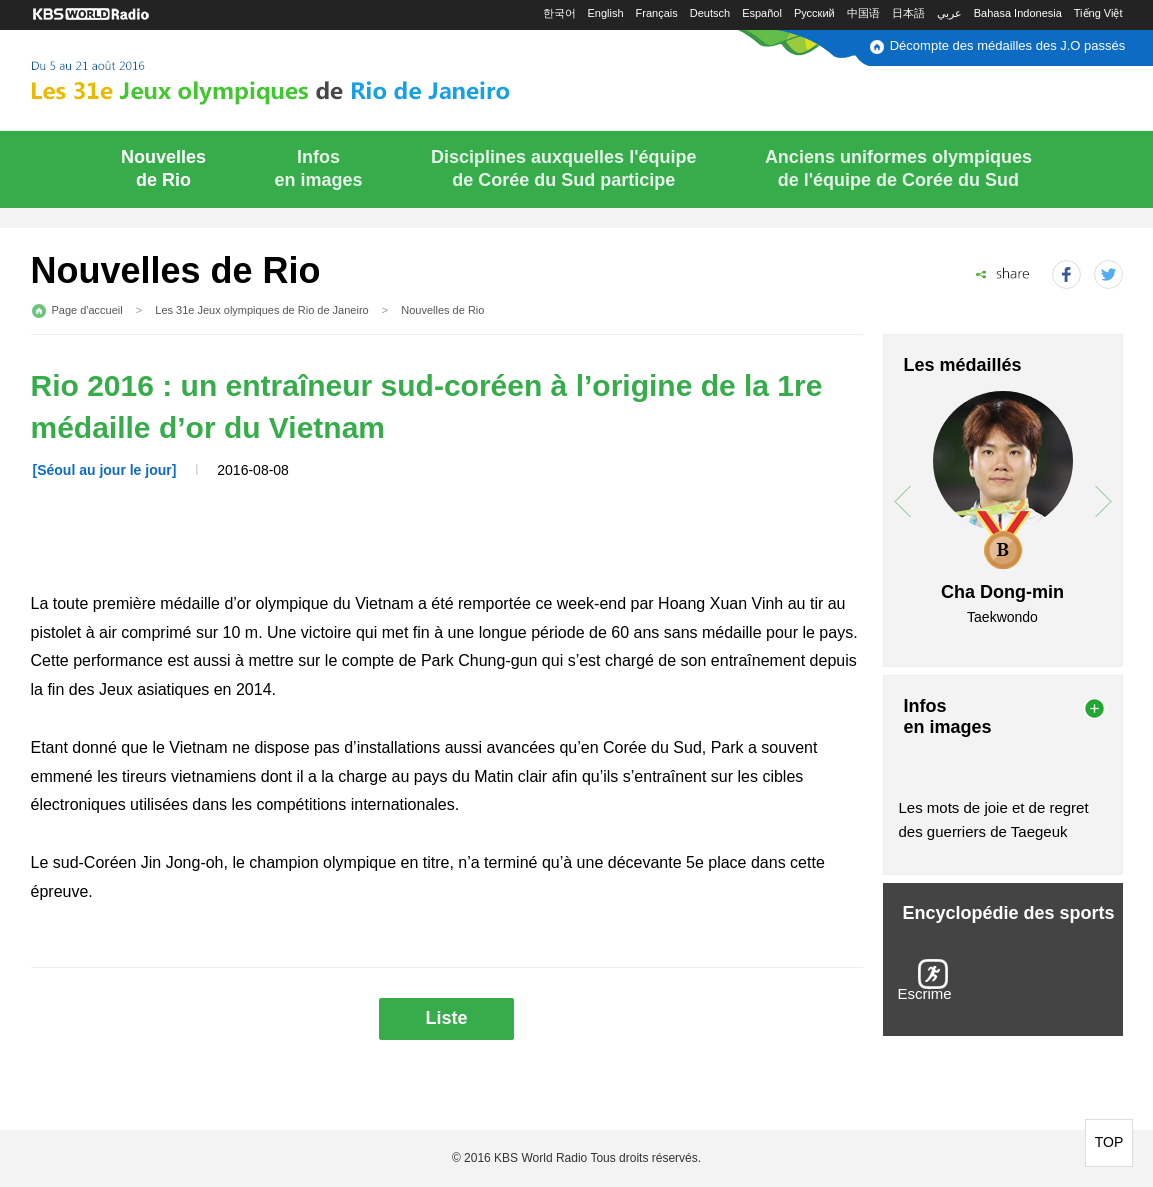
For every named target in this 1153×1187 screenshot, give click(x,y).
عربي (949, 13)
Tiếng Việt (1098, 13)
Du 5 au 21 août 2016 (319, 77)
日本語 (908, 13)
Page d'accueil (87, 310)
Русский (814, 13)
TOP (1109, 1142)
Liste (446, 1018)
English (606, 13)
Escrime (925, 993)
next (1103, 501)
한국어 (559, 13)
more (1094, 708)
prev (902, 501)
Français (657, 13)
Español (762, 13)
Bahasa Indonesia (1018, 13)
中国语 (863, 13)
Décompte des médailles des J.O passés (1008, 45)
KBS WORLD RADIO (91, 14)
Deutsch (710, 13)
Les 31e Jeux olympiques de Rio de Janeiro (261, 310)
